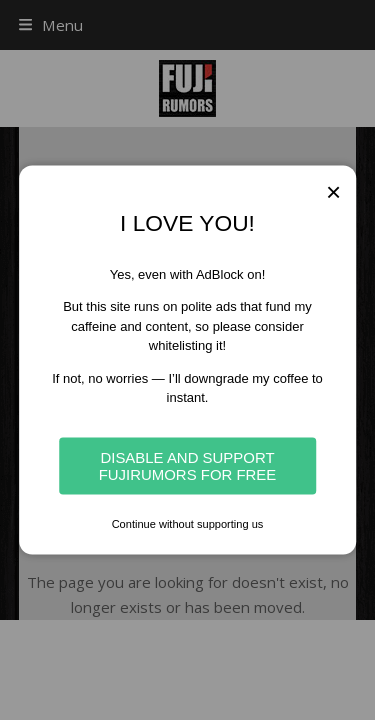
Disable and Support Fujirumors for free (188, 466)
